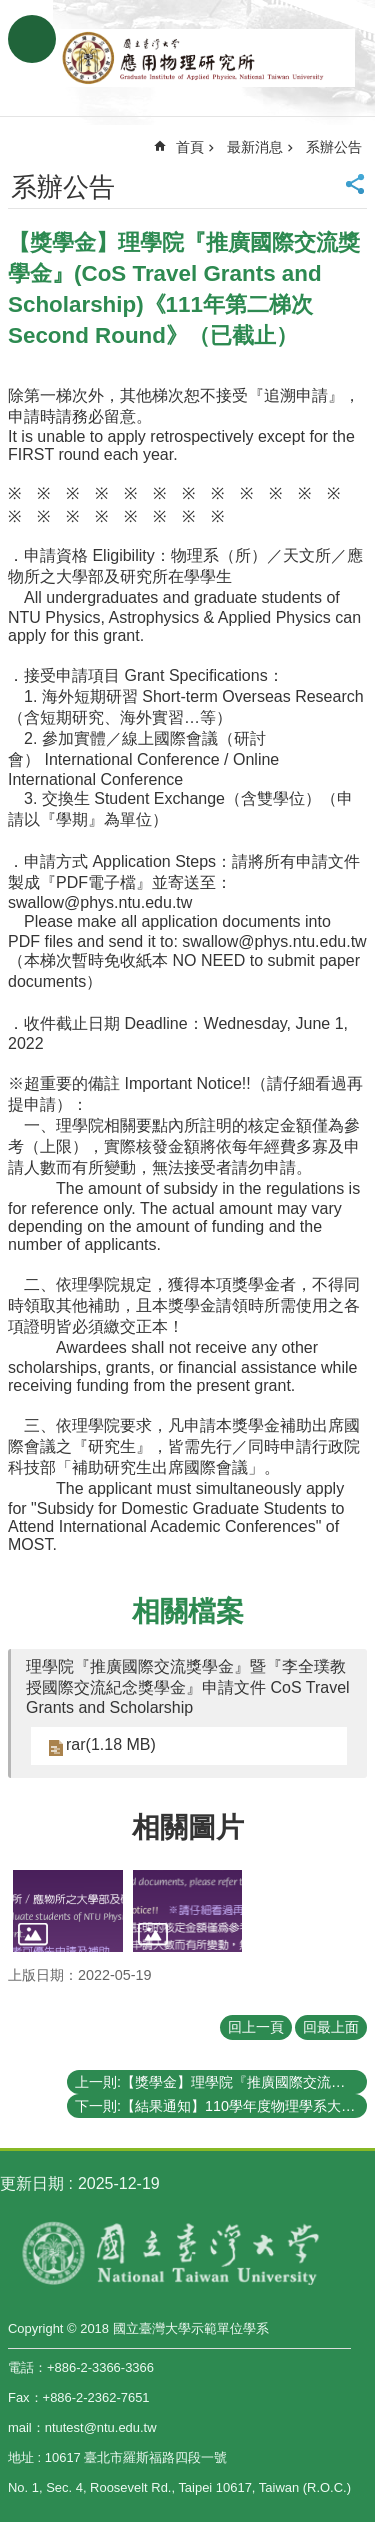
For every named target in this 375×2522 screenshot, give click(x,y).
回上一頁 (256, 2027)
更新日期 (32, 2183)
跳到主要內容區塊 (10, 10)
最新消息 (255, 147)
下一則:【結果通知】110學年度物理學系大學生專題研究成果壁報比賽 (221, 2106)
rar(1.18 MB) (111, 1744)
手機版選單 (32, 39)
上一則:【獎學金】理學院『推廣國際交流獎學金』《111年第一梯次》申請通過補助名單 (221, 2082)
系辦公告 (334, 147)
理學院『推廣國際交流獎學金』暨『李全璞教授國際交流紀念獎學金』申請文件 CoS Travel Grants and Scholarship (188, 1687)
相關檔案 (188, 1611)
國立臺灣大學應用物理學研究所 (207, 58)
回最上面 (331, 2027)
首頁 (190, 147)
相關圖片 (188, 1827)
